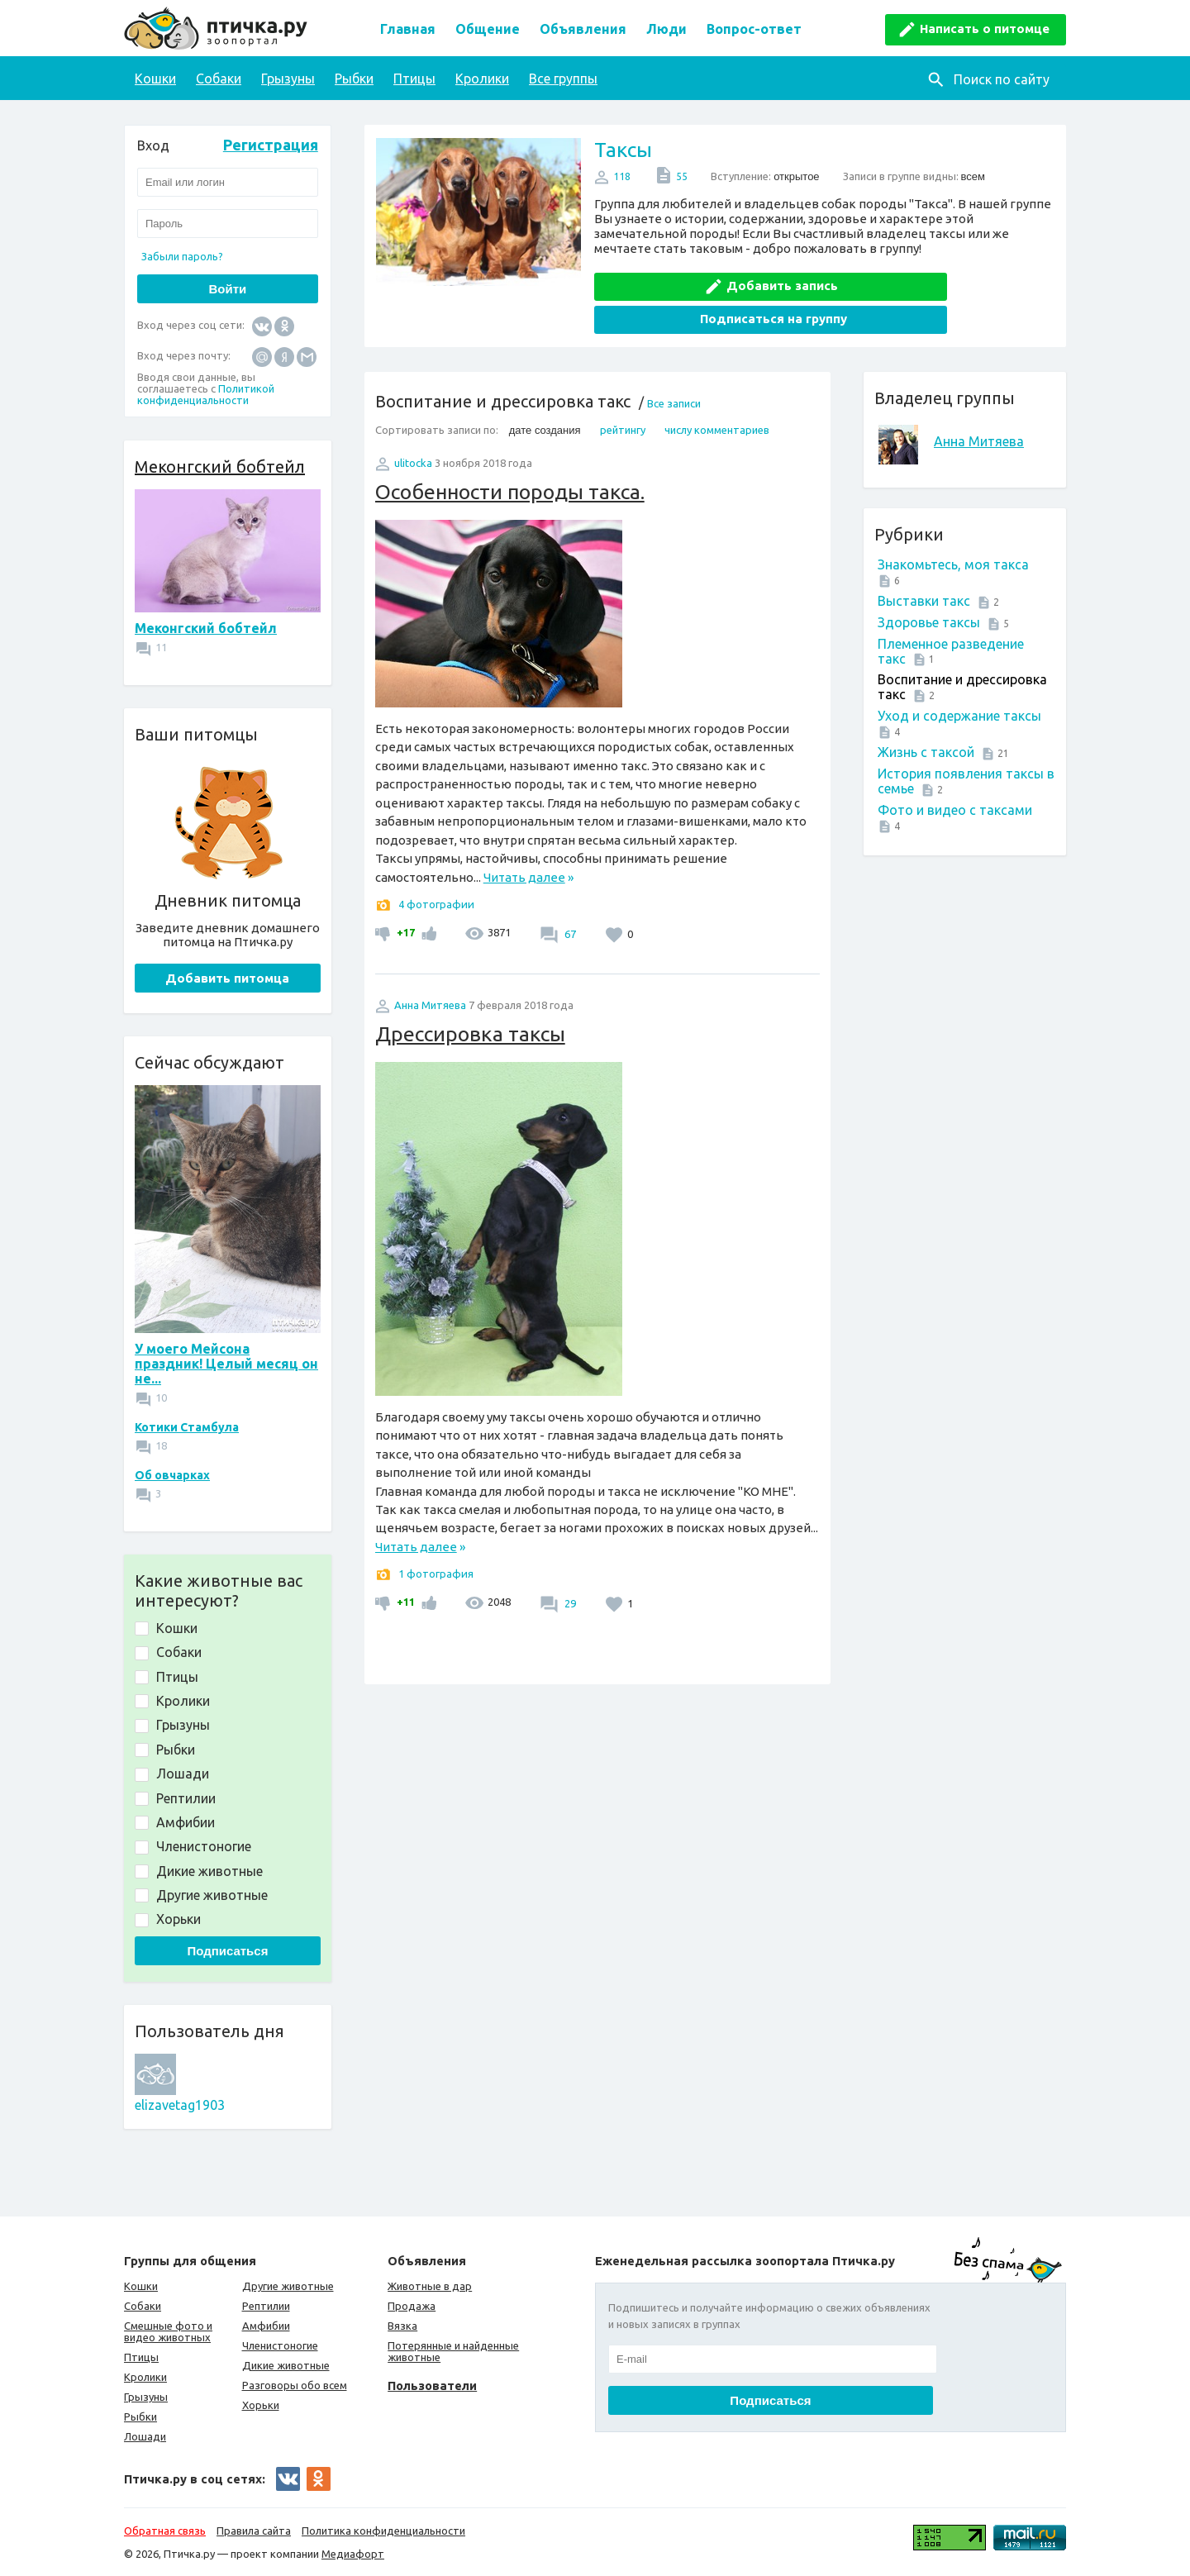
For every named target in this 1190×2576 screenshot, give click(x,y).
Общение (487, 28)
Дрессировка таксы (470, 996)
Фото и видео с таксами (955, 772)
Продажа (412, 2306)
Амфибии (266, 2325)
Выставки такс (924, 563)
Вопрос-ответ (754, 28)
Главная (408, 28)
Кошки (155, 78)
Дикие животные (286, 2365)
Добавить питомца (227, 978)
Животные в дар (430, 2286)
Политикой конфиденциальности (205, 394)
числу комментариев (716, 392)
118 (622, 176)
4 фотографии (436, 867)
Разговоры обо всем (294, 2385)
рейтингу (622, 392)
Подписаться (227, 1951)
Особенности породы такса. (510, 454)
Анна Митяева (979, 404)
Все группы (563, 78)
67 (569, 896)
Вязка (402, 2325)
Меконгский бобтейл (220, 466)
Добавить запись (716, 281)
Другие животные (288, 2286)
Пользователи (432, 2385)
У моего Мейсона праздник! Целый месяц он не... (226, 1363)
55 (682, 176)
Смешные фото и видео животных (168, 2331)
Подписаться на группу (939, 281)
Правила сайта (254, 2530)
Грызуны (288, 78)
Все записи (674, 366)
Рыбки (354, 78)
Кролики (482, 78)
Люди (666, 28)
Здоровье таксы (929, 585)
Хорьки (260, 2405)
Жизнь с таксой (926, 714)
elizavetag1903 (180, 2104)
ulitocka (413, 425)
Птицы (414, 78)
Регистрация (270, 144)
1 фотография (436, 1536)
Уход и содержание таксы (959, 678)
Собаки (218, 78)
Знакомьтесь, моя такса (953, 527)
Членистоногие (280, 2345)
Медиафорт (352, 2553)
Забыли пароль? (182, 256)
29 (569, 1566)
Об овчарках (172, 1475)
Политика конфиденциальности (383, 2530)
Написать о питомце (985, 28)
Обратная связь (165, 2530)
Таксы (623, 149)
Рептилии (266, 2306)
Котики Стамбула (187, 1427)
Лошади (145, 2436)
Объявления (583, 28)
